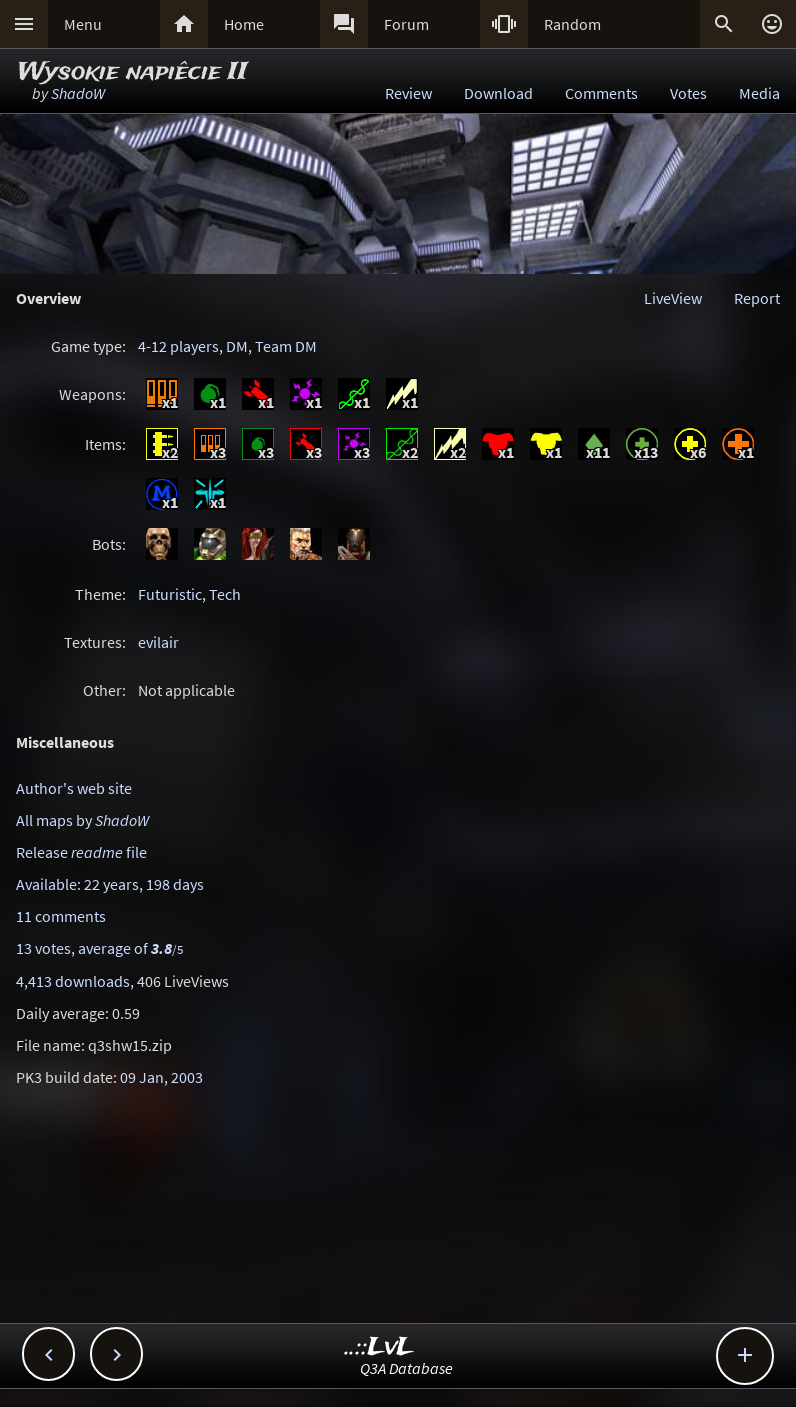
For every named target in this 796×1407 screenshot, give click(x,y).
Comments (601, 93)
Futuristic (170, 594)
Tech (225, 594)
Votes (688, 93)
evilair (158, 642)
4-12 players (178, 346)
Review (408, 93)
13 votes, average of (99, 948)
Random (572, 24)
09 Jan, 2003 (161, 1077)
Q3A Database (406, 1368)
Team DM (286, 346)
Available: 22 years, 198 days (110, 884)
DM (237, 346)
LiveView (673, 298)
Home (244, 24)
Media (759, 93)
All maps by (82, 820)
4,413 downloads (73, 981)
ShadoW (78, 93)
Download (498, 93)
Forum (406, 24)
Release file (81, 852)
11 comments (61, 916)
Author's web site (74, 788)
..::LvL (379, 1347)
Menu (83, 24)
